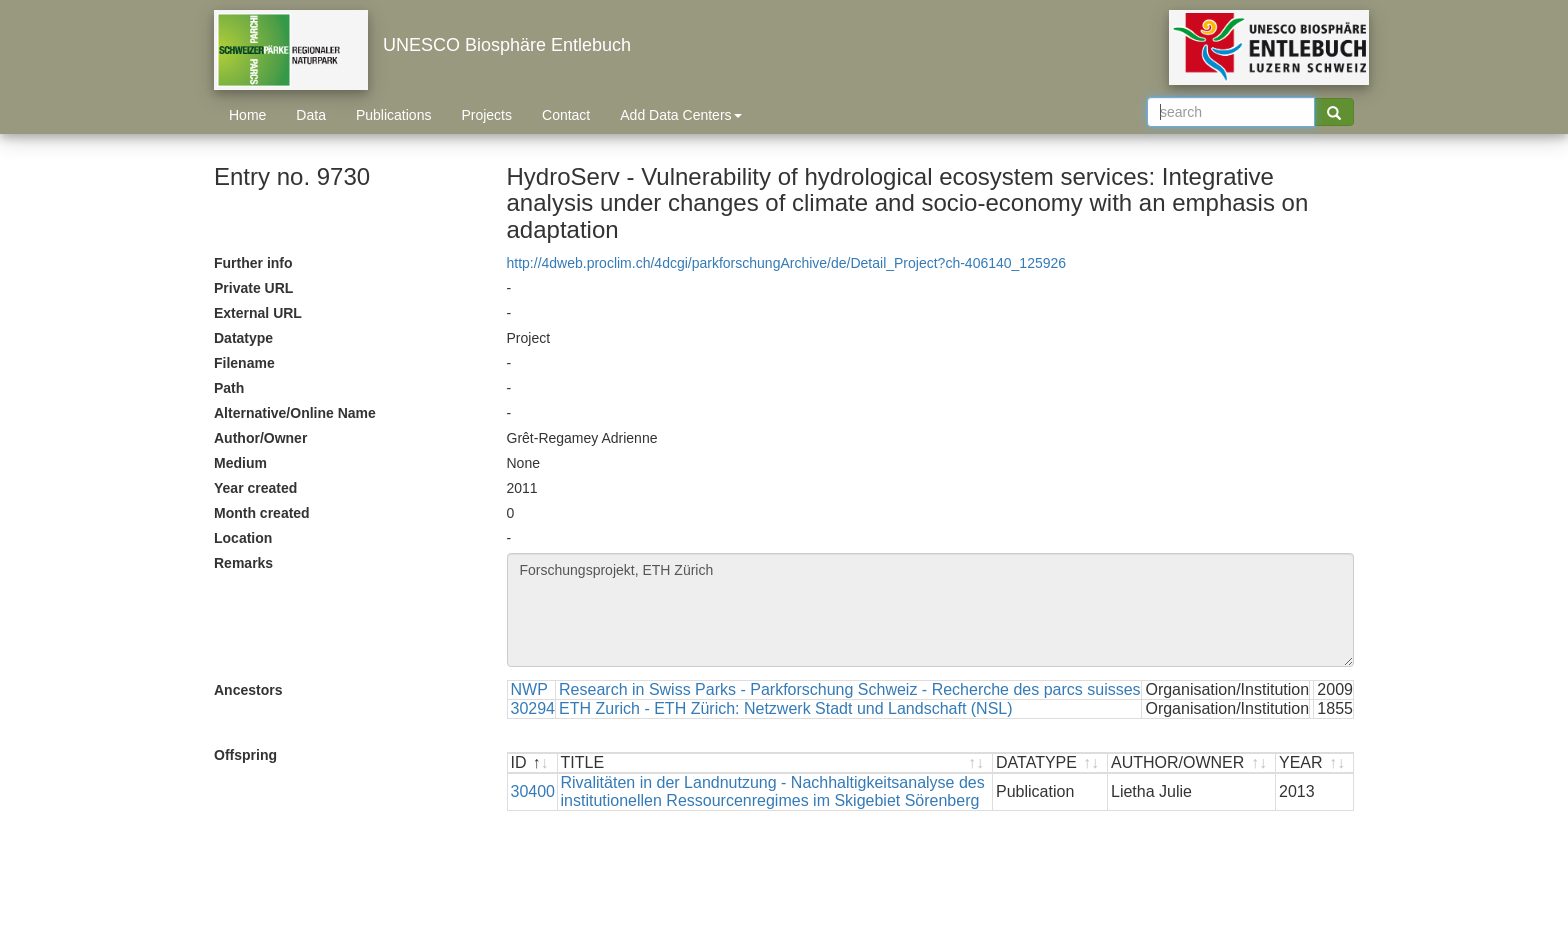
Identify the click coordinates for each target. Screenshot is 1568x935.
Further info (253, 263)
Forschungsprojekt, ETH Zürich (931, 610)
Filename (244, 363)
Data (311, 115)
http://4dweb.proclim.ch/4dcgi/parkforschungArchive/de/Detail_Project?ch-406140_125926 (787, 263)
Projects (486, 115)
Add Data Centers (680, 115)
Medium (240, 463)
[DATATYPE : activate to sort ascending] (1050, 763)
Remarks (243, 563)
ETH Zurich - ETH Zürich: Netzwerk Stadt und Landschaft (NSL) (785, 708)
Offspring (245, 755)
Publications (394, 115)
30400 (533, 791)
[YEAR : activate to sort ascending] (1314, 763)
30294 (533, 708)
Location (243, 538)
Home (247, 115)
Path (229, 388)
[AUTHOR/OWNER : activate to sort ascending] (1192, 763)
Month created (262, 513)
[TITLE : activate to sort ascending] (776, 763)
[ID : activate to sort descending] (533, 763)
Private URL (253, 288)
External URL (258, 313)
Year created (255, 488)
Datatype (243, 338)
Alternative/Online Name (295, 413)
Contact (566, 115)
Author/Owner (260, 438)
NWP (529, 689)
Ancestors (248, 690)
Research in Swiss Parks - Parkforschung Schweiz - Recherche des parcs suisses (850, 689)
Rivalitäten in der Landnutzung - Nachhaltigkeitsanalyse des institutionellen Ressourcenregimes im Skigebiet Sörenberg (773, 791)
